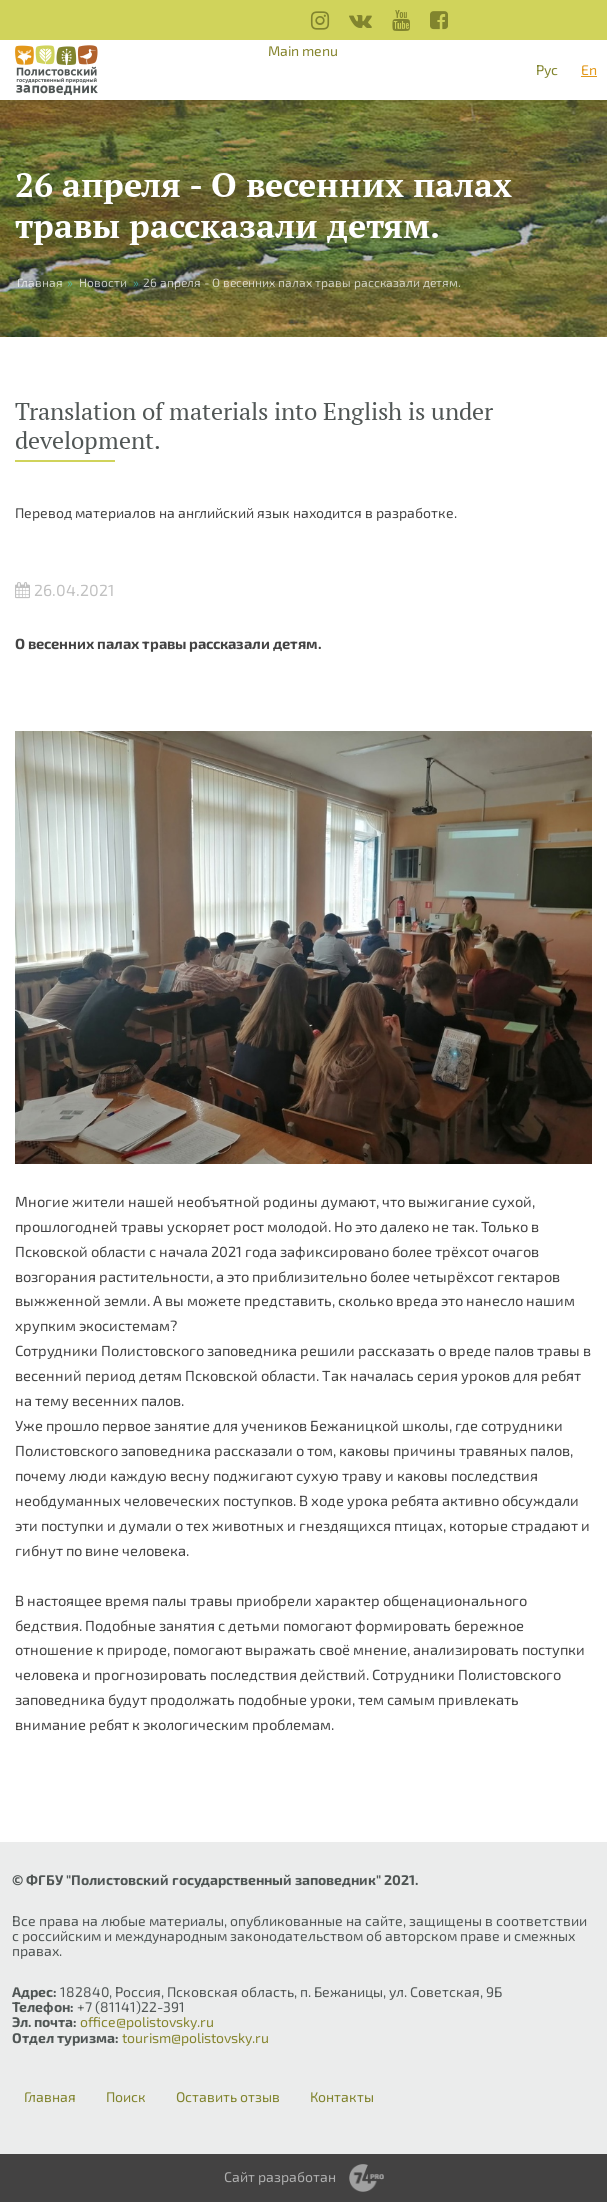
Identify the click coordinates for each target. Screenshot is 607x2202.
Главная (50, 2097)
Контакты (342, 2097)
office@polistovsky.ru (147, 2021)
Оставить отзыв (228, 2097)
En (589, 69)
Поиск (126, 2097)
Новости (103, 282)
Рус (547, 69)
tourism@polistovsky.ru (195, 2037)
